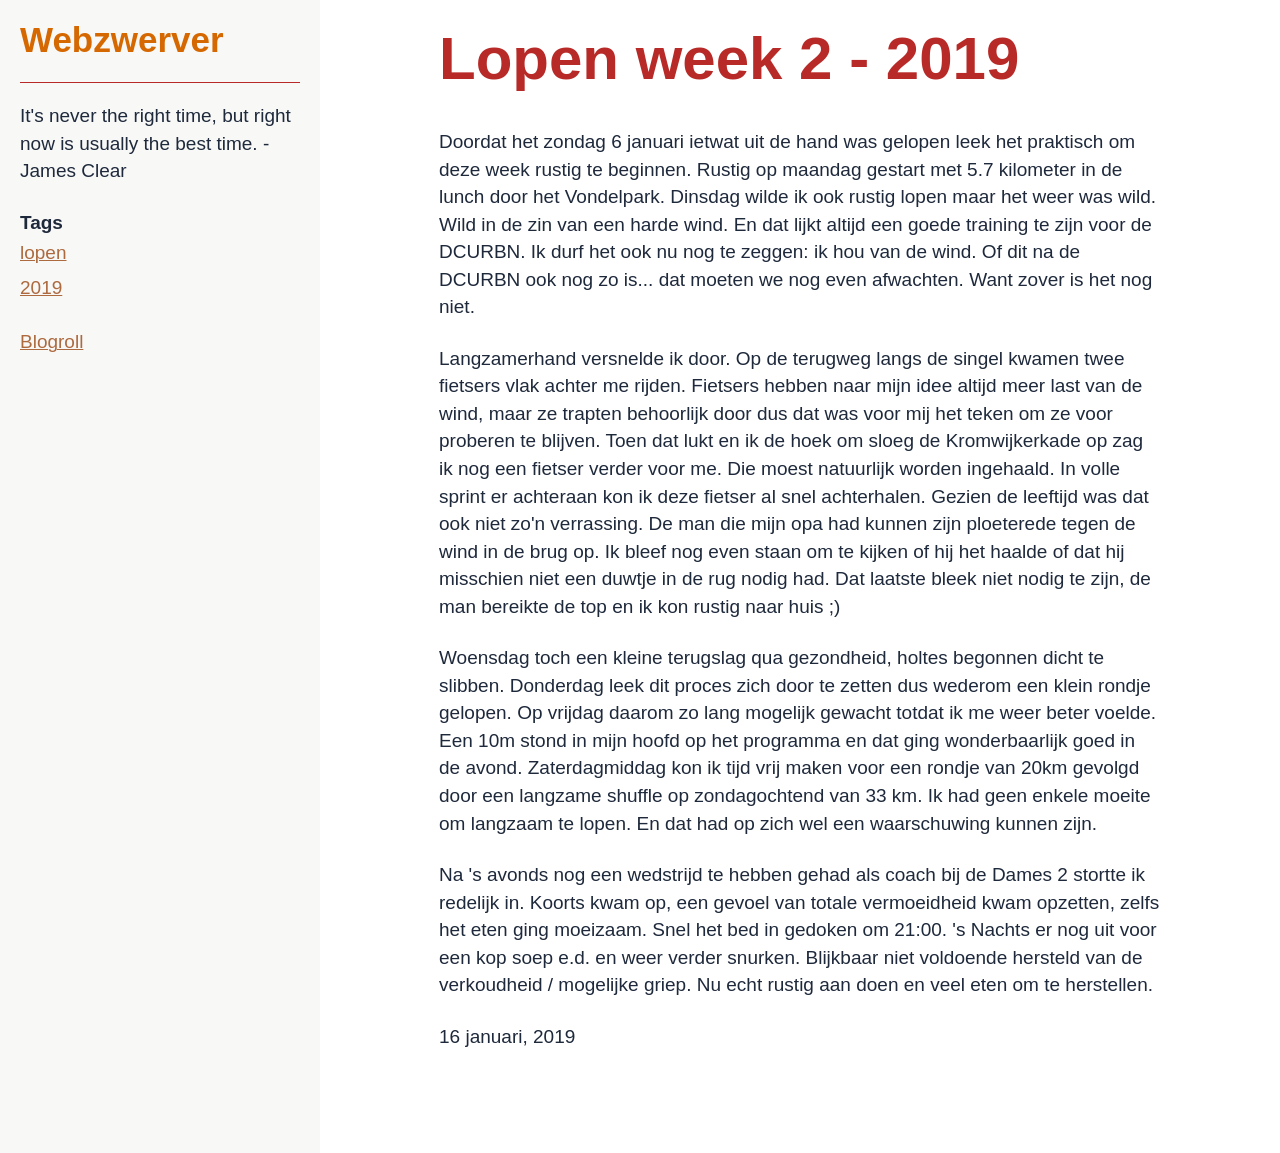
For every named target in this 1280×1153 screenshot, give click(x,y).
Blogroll (51, 341)
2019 (41, 287)
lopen (43, 252)
